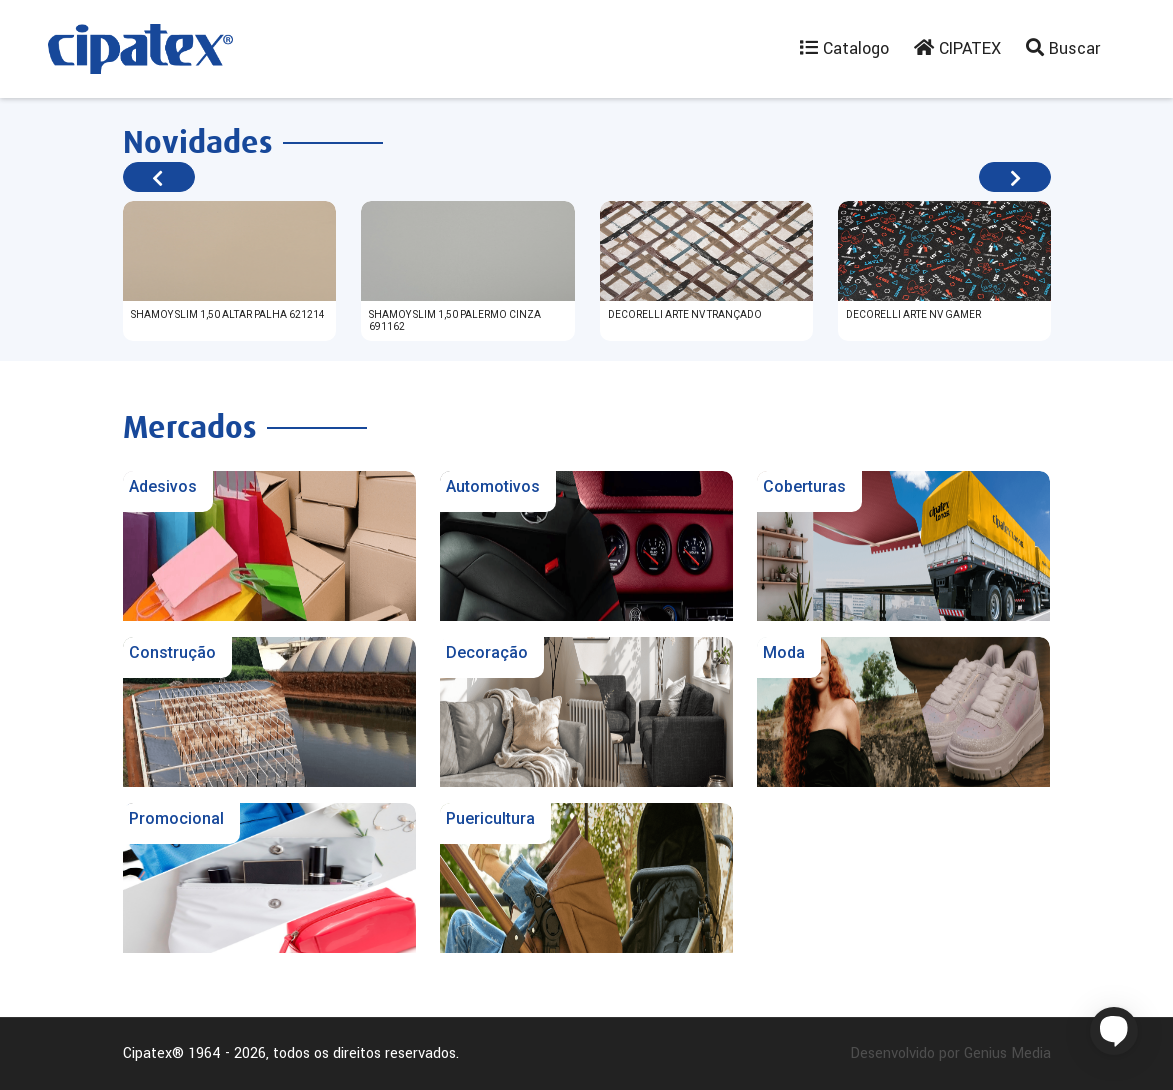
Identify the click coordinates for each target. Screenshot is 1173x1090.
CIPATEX (957, 48)
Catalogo (844, 48)
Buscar (1063, 48)
